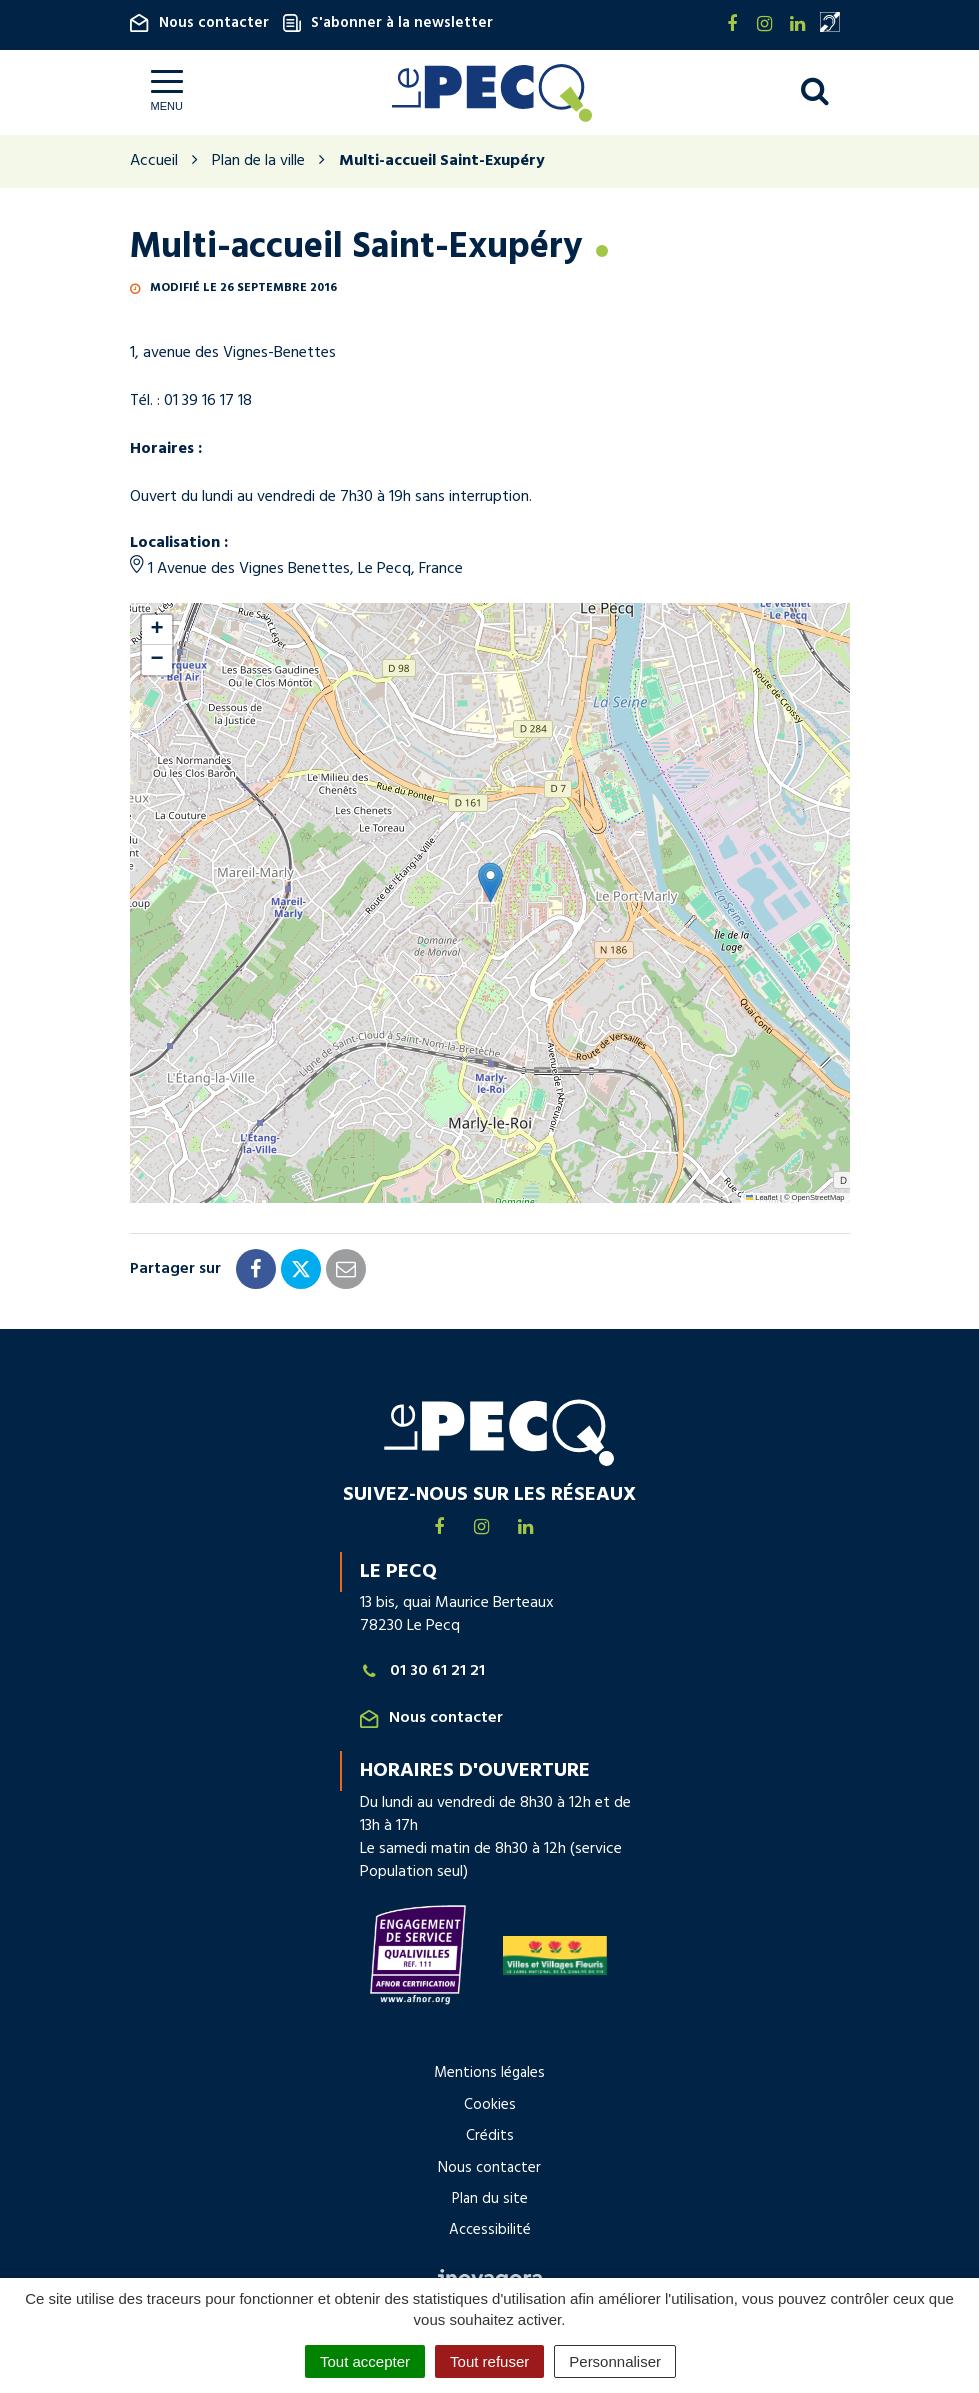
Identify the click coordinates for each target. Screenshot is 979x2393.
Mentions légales (489, 2073)
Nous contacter (199, 23)
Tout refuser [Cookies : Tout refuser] (489, 2361)
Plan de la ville (258, 161)
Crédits (490, 2136)
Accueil (154, 161)
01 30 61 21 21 (423, 1671)
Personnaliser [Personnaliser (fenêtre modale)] (615, 2361)
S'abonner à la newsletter (388, 23)
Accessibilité (490, 2230)
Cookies (490, 2105)
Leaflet (762, 1197)
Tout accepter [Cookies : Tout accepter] (365, 2361)
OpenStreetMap (818, 1197)
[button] (490, 882)
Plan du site (490, 2199)
